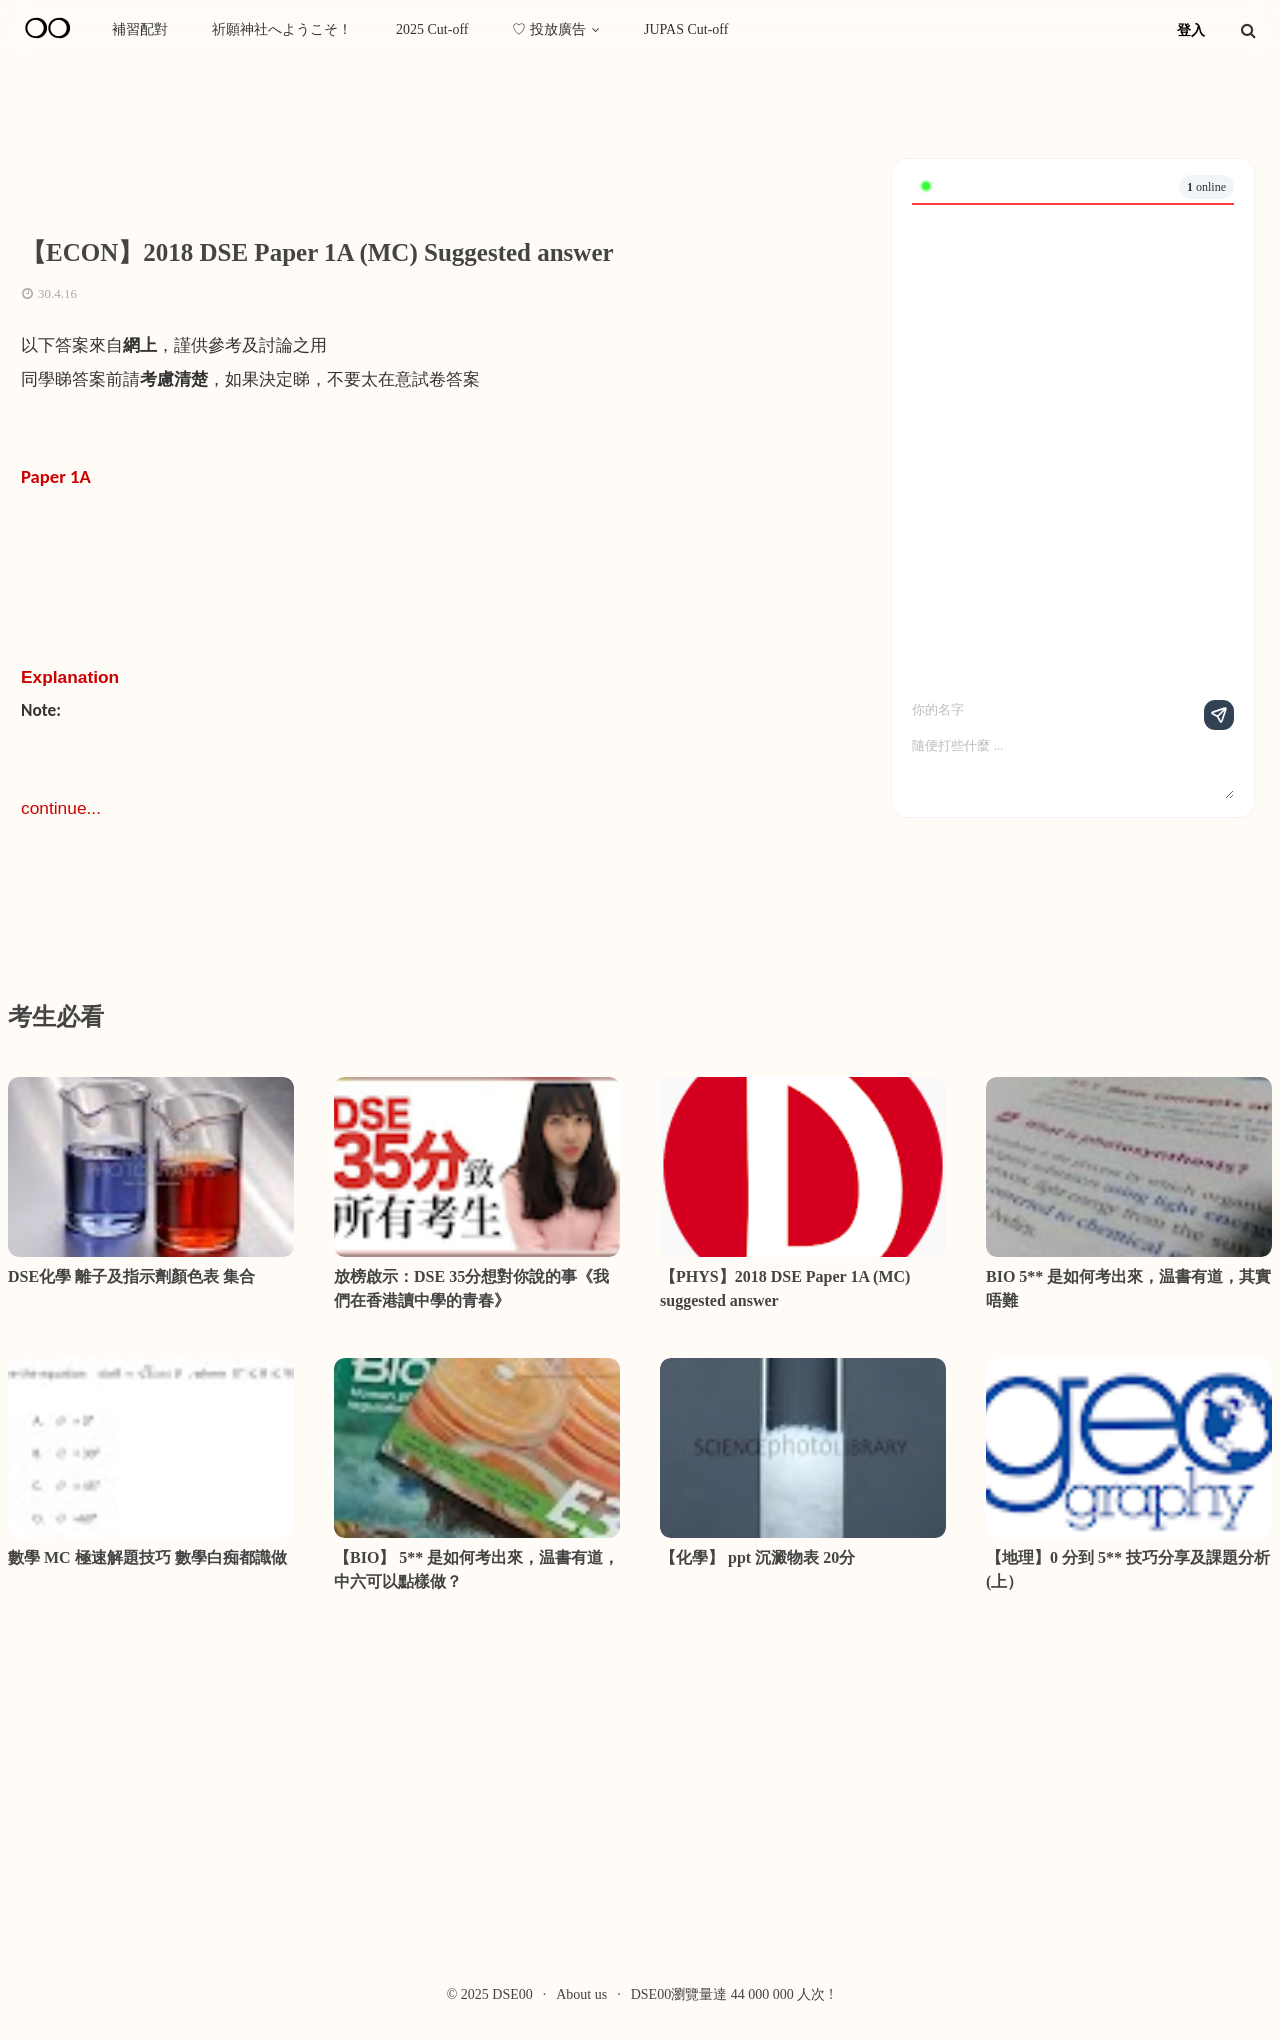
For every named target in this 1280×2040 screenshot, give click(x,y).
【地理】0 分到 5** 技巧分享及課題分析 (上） (1128, 1569)
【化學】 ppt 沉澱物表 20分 (757, 1557)
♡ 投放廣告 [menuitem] (549, 29)
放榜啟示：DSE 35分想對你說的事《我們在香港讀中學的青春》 (471, 1288)
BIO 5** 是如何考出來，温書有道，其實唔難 (1128, 1288)
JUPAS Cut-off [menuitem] (686, 29)
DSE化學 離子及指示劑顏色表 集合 (131, 1276)
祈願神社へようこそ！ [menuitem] (282, 29)
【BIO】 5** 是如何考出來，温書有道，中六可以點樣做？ (476, 1569)
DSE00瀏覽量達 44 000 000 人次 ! (732, 1994)
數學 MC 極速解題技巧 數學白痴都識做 (147, 1557)
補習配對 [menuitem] (140, 29)
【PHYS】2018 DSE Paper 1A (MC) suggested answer (785, 1288)
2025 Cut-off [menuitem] (432, 29)
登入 (1191, 30)
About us (581, 1994)
